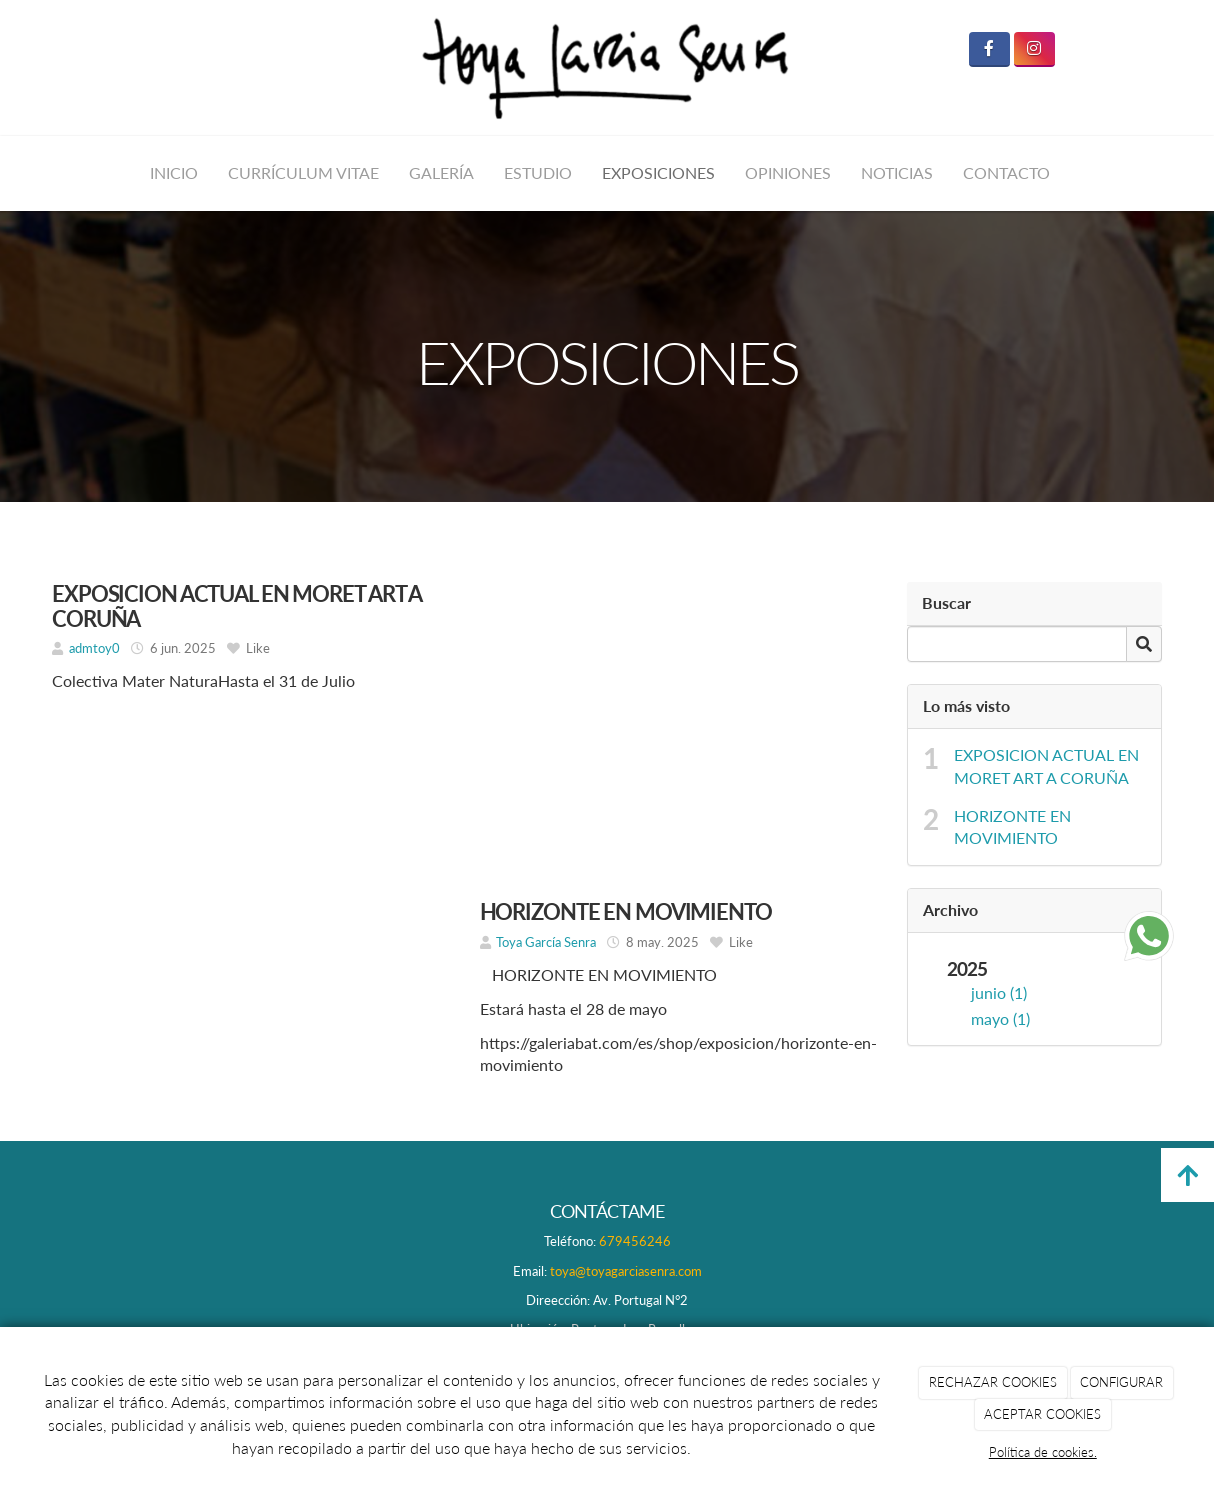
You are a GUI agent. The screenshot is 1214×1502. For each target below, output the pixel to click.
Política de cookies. (1043, 1452)
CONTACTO (1006, 172)
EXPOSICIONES (658, 172)
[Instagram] (1034, 49)
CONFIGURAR (1121, 1382)
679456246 (635, 1241)
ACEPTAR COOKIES (1042, 1414)
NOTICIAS (897, 172)
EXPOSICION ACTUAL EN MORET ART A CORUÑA (1046, 766)
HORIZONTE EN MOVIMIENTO (1012, 827)
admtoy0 (94, 648)
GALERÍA (441, 172)
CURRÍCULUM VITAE (303, 172)
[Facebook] (989, 49)
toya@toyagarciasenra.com (626, 1271)
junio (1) (999, 992)
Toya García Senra (546, 942)
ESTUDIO (538, 172)
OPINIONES (788, 172)
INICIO (174, 172)
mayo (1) (1000, 1018)
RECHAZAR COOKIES (993, 1382)
